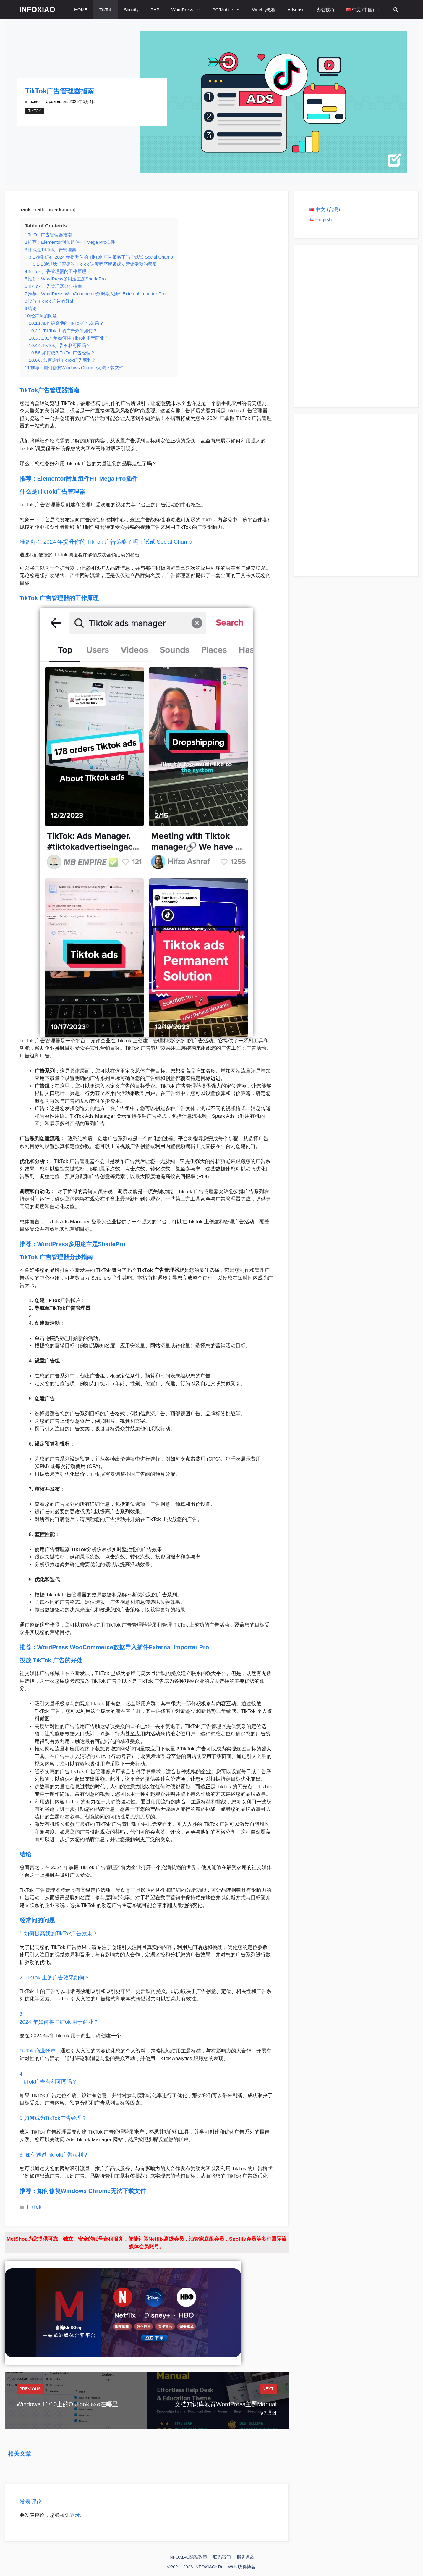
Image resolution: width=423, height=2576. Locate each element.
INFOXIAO (37, 9)
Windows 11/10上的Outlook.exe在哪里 (67, 2404)
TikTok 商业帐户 (37, 2051)
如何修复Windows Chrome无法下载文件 (91, 2191)
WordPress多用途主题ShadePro (81, 1244)
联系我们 (222, 2556)
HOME (80, 9)
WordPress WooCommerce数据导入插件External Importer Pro (123, 1647)
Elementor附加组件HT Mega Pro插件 (87, 478)
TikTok (105, 9)
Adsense (295, 9)
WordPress (189, 9)
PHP (155, 9)
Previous (30, 2388)
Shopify (131, 9)
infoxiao (32, 101)
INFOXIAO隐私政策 (188, 2556)
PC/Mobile (229, 9)
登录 (75, 2515)
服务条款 (246, 2556)
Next (267, 2388)
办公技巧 (325, 9)
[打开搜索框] (396, 9)
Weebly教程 (264, 9)
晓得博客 (247, 2566)
